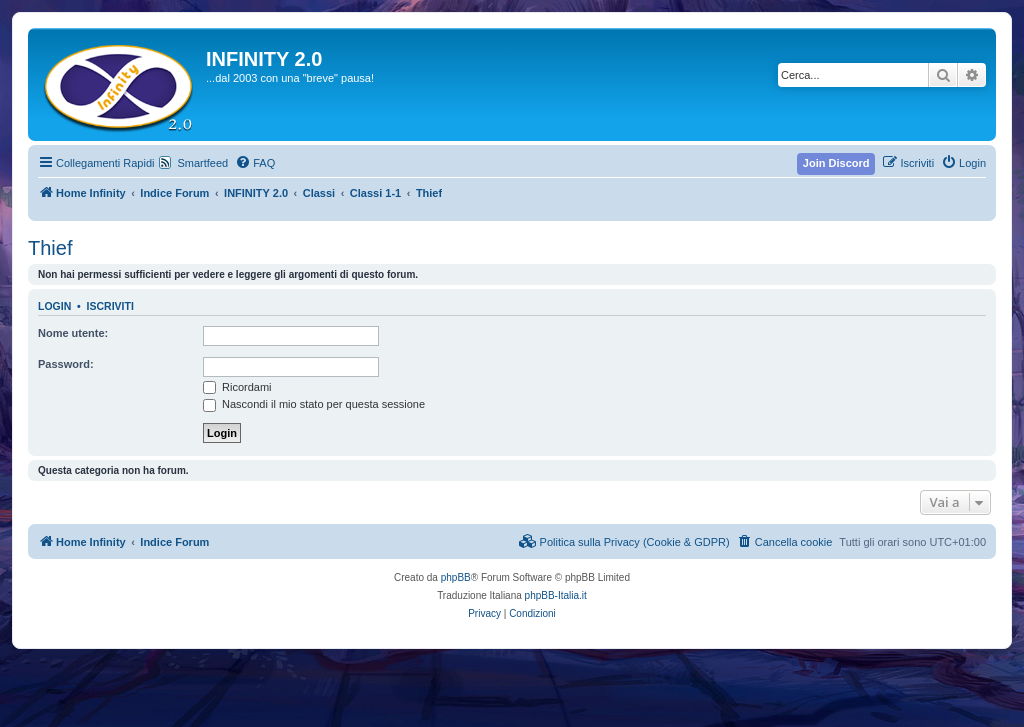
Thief (50, 248)
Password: (66, 364)
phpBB (456, 577)
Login (54, 306)
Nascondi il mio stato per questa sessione (314, 404)
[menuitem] (255, 163)
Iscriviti (110, 306)
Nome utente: (73, 333)
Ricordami (237, 387)
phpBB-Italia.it (556, 595)
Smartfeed (202, 163)
